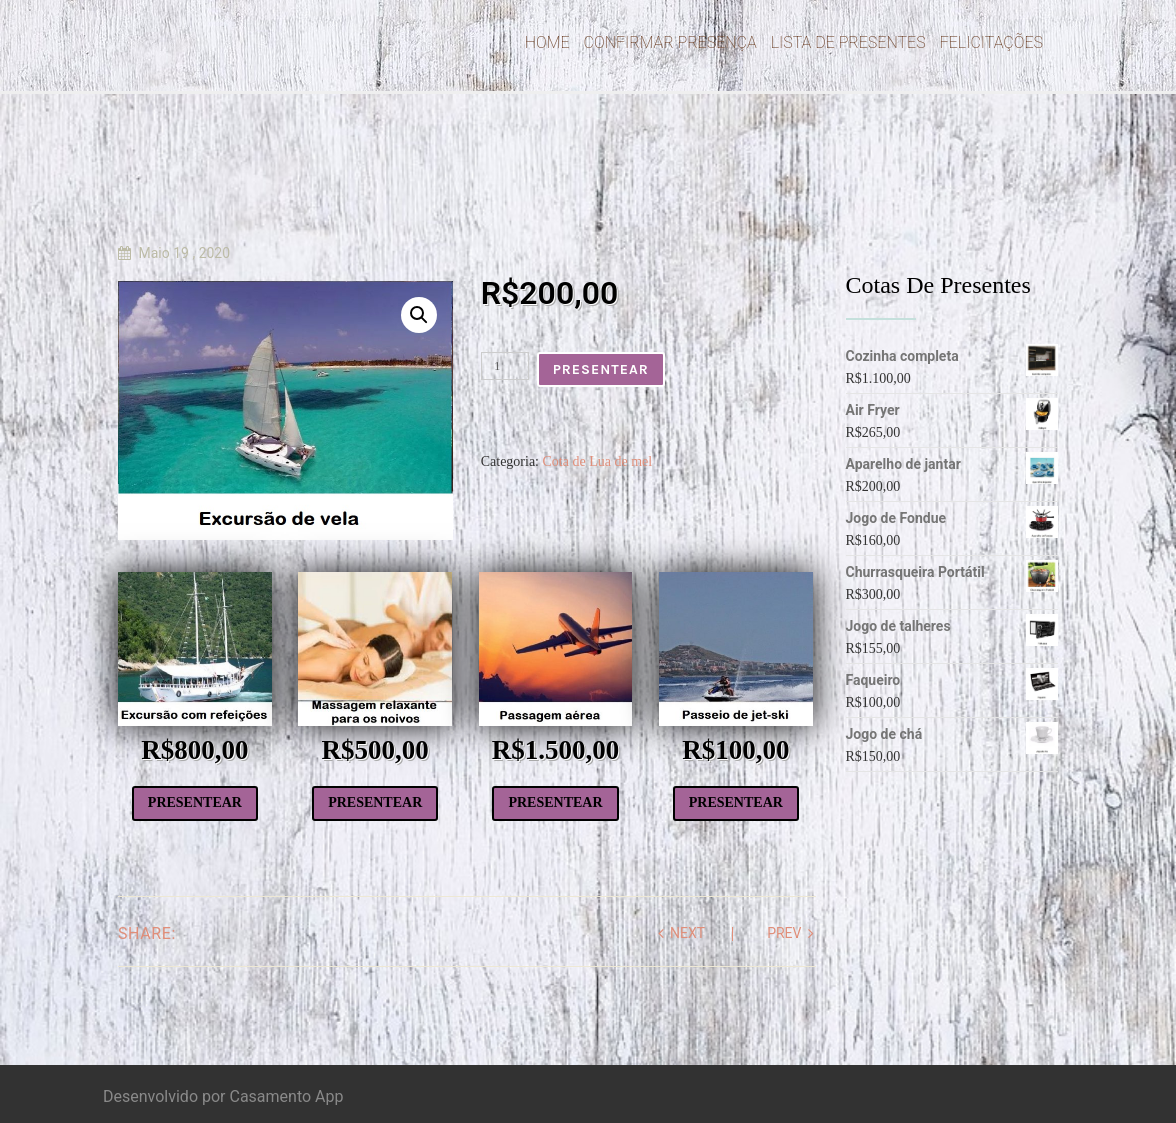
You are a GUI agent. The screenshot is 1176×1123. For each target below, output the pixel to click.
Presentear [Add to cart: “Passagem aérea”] (555, 802)
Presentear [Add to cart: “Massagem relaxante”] (375, 802)
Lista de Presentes (848, 42)
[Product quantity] (505, 366)
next (687, 933)
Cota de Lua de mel (598, 461)
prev (784, 933)
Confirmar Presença (670, 42)
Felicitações (991, 42)
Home (547, 42)
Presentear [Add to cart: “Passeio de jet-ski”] (736, 802)
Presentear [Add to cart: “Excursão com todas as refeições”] (195, 802)
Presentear (601, 369)
